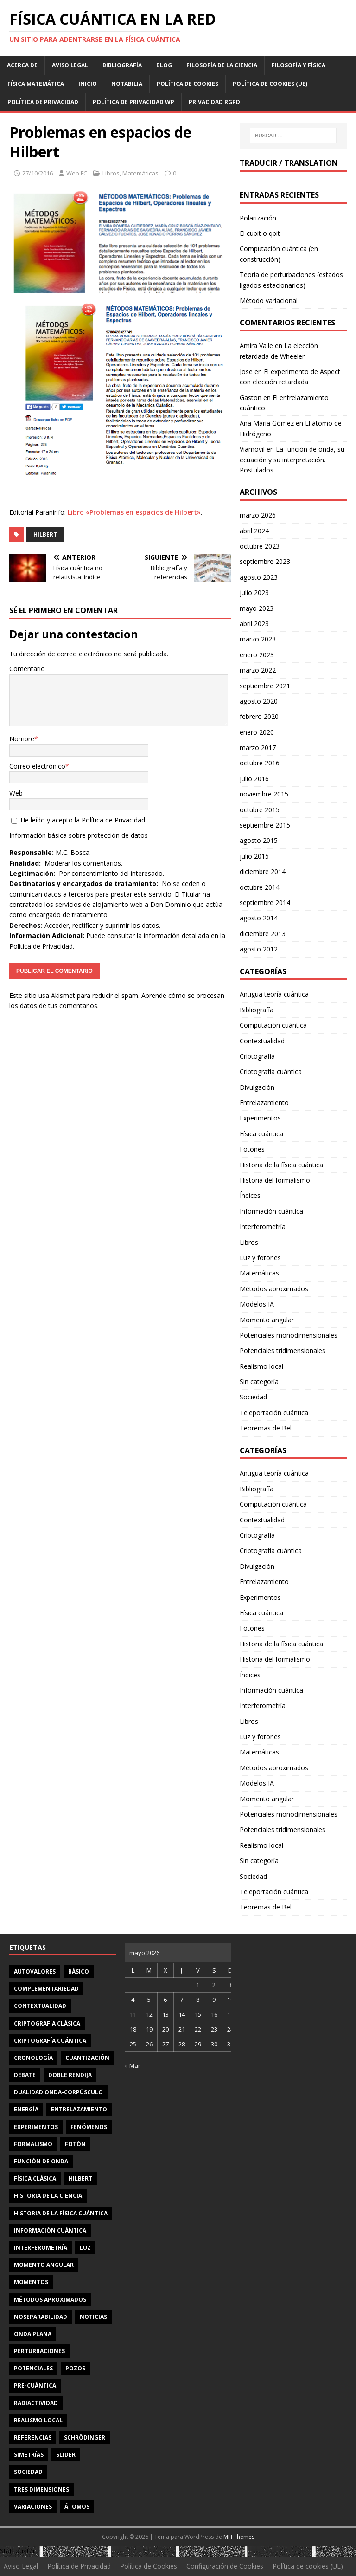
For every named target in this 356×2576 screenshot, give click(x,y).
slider (66, 2455)
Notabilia (126, 84)
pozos (75, 2368)
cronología (33, 2058)
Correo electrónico (37, 766)
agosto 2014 (259, 917)
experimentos (36, 2127)
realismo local (38, 2420)
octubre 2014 (260, 887)
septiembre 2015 (265, 825)
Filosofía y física (298, 65)
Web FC (76, 173)
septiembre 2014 (265, 902)
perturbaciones (39, 2351)
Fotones (252, 1149)
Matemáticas (140, 173)
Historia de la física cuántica (281, 1164)
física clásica (35, 2178)
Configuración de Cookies (224, 2566)
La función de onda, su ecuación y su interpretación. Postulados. (292, 459)
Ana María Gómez (267, 423)
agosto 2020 (259, 701)
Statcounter (17, 2550)
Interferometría (263, 1226)
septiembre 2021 (265, 685)
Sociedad (253, 1396)
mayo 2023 (256, 608)
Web (16, 793)
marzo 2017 (258, 747)
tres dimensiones (41, 2489)
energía (26, 2109)
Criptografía (257, 1056)
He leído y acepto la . (78, 820)
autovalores (35, 1971)
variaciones (33, 2507)
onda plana (32, 2334)
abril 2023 (254, 623)
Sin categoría (259, 1381)
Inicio (87, 84)
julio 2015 (254, 856)
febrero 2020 (259, 716)
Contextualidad (262, 1040)
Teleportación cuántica (274, 1412)
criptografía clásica (47, 2023)
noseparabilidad (40, 2317)
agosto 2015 (259, 840)
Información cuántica (271, 1211)
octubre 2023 (260, 546)
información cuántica (50, 2230)
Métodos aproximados (274, 1288)
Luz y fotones (260, 1257)
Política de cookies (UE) (270, 84)
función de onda (41, 2161)
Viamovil (252, 449)
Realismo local (261, 1366)
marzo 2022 (258, 670)
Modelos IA (257, 1304)
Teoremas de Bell (266, 1428)
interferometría (40, 2248)
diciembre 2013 (263, 933)
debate (25, 2075)
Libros (111, 173)
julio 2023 (254, 592)
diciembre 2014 (263, 871)
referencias (32, 2437)
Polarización (258, 218)
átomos (76, 2507)
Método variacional (269, 300)
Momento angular (267, 1319)
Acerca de (22, 65)
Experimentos (260, 1117)
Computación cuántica (273, 1025)
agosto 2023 (259, 577)
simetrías (29, 2455)
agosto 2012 (259, 949)
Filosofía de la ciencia (221, 65)
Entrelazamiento (264, 1102)
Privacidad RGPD (214, 102)
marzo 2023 (258, 638)
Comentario (27, 668)
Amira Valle (256, 345)
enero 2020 (257, 732)
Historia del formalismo (275, 1180)
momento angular (44, 2265)
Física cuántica (261, 1133)
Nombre (21, 738)
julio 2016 (254, 778)
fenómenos (88, 2127)
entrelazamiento (79, 2109)
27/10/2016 (37, 173)
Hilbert (45, 534)
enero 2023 (257, 654)
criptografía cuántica (50, 2041)
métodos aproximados (50, 2300)
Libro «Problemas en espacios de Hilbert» (134, 512)
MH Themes (238, 2537)
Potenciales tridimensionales (282, 1350)
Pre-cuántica (35, 2385)
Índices (250, 1195)
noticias (93, 2317)
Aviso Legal (70, 65)
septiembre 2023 (265, 561)
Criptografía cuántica (271, 1071)
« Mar (132, 2065)
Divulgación (257, 1087)
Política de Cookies (187, 84)
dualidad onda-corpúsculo (58, 2092)
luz (85, 2248)
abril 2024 (254, 530)
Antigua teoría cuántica (274, 994)
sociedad (28, 2472)
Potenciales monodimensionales (288, 1335)
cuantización (87, 2058)
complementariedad (46, 1989)
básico (78, 1971)
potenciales (33, 2368)
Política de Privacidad (42, 102)
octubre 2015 (260, 809)
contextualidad (40, 2006)
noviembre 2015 (264, 794)
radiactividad (36, 2403)
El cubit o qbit (260, 233)
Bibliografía (122, 65)
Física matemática (35, 84)
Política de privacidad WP (133, 102)
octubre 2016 (260, 762)
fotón (75, 2144)
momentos (31, 2282)
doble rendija (70, 2075)
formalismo (33, 2144)
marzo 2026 (258, 515)
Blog (164, 65)
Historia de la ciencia (48, 2196)
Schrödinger (84, 2437)
